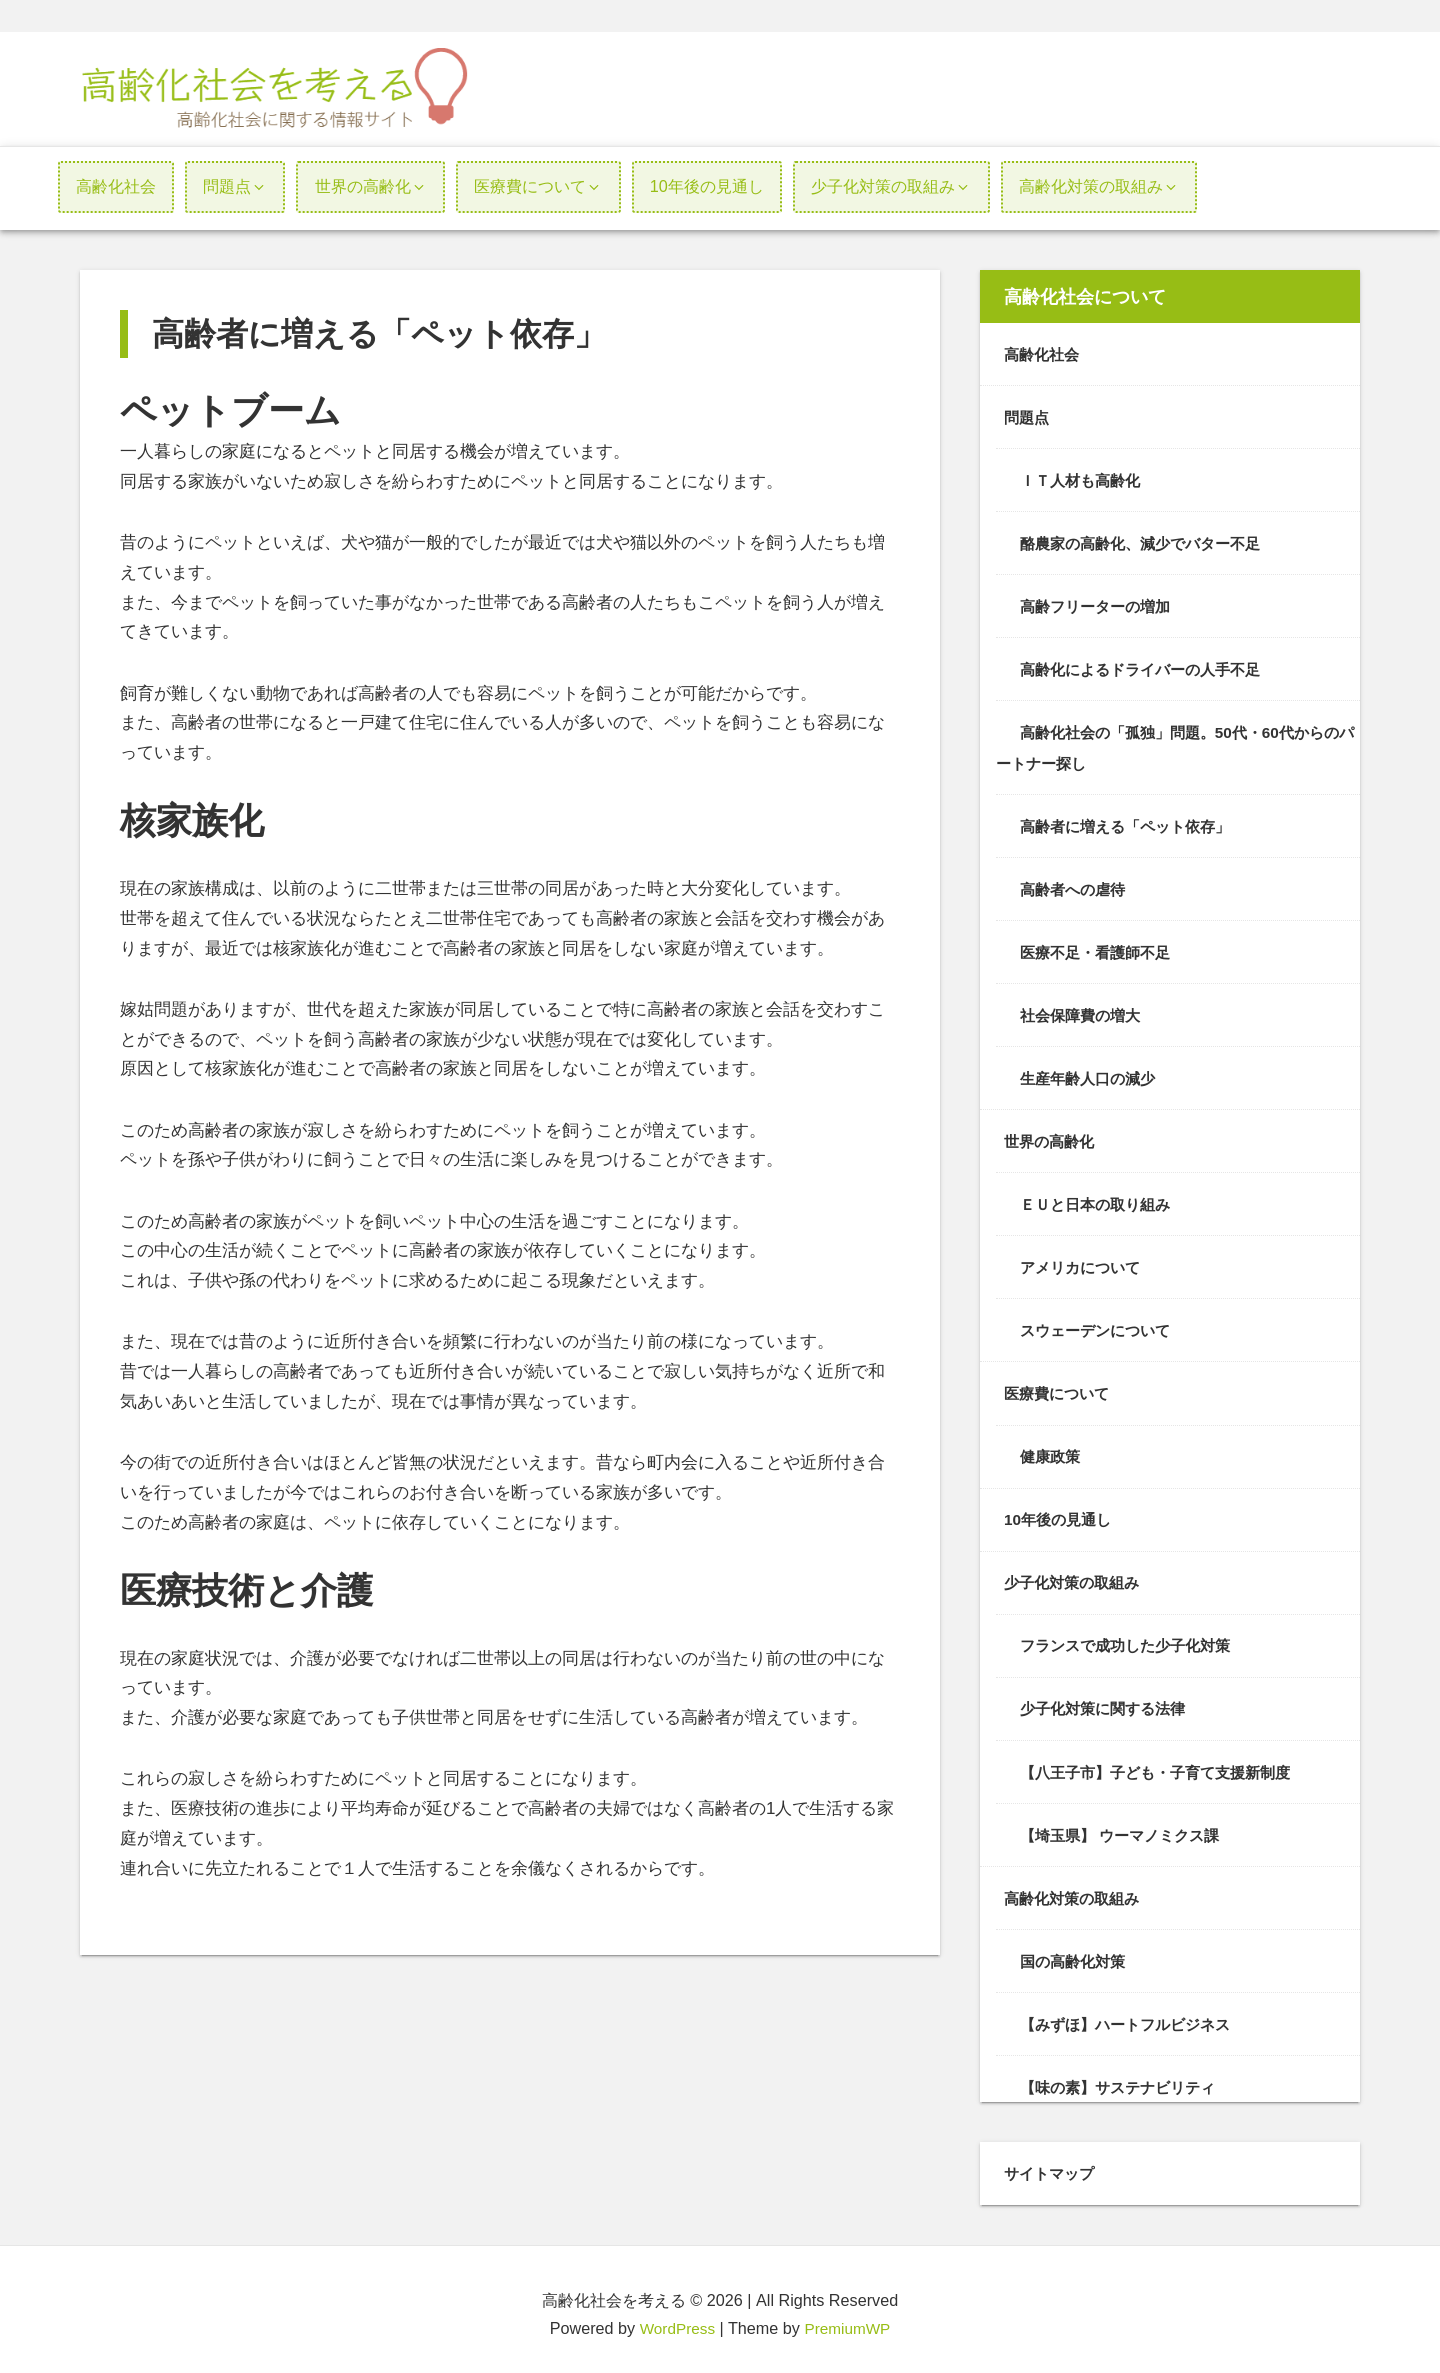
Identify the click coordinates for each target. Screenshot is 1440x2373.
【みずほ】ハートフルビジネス (1132, 2015)
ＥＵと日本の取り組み (1100, 1200)
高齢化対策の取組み (1076, 1890)
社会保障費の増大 (1084, 1012)
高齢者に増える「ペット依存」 (1132, 823)
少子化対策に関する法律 (1108, 1702)
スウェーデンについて (1100, 1325)
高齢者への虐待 (1076, 886)
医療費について (1060, 1388)
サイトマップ (1052, 2164)
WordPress (675, 2319)
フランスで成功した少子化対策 (1132, 1639)
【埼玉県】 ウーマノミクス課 (1126, 1827)
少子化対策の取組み (1076, 1576)
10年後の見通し (1061, 1513)
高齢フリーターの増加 (1100, 605)
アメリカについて (1084, 1262)
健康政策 (1052, 1451)
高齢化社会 (1044, 354)
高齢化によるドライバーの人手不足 (1148, 668)
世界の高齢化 (1052, 1137)
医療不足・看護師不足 (1100, 949)
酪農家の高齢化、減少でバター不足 (1148, 542)
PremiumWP (849, 2319)
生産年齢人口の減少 (1092, 1074)
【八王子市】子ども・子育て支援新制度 (1164, 1764)
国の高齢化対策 (1076, 1953)
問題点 (1028, 417)
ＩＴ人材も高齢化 (1084, 479)
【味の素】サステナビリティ (1124, 2078)
